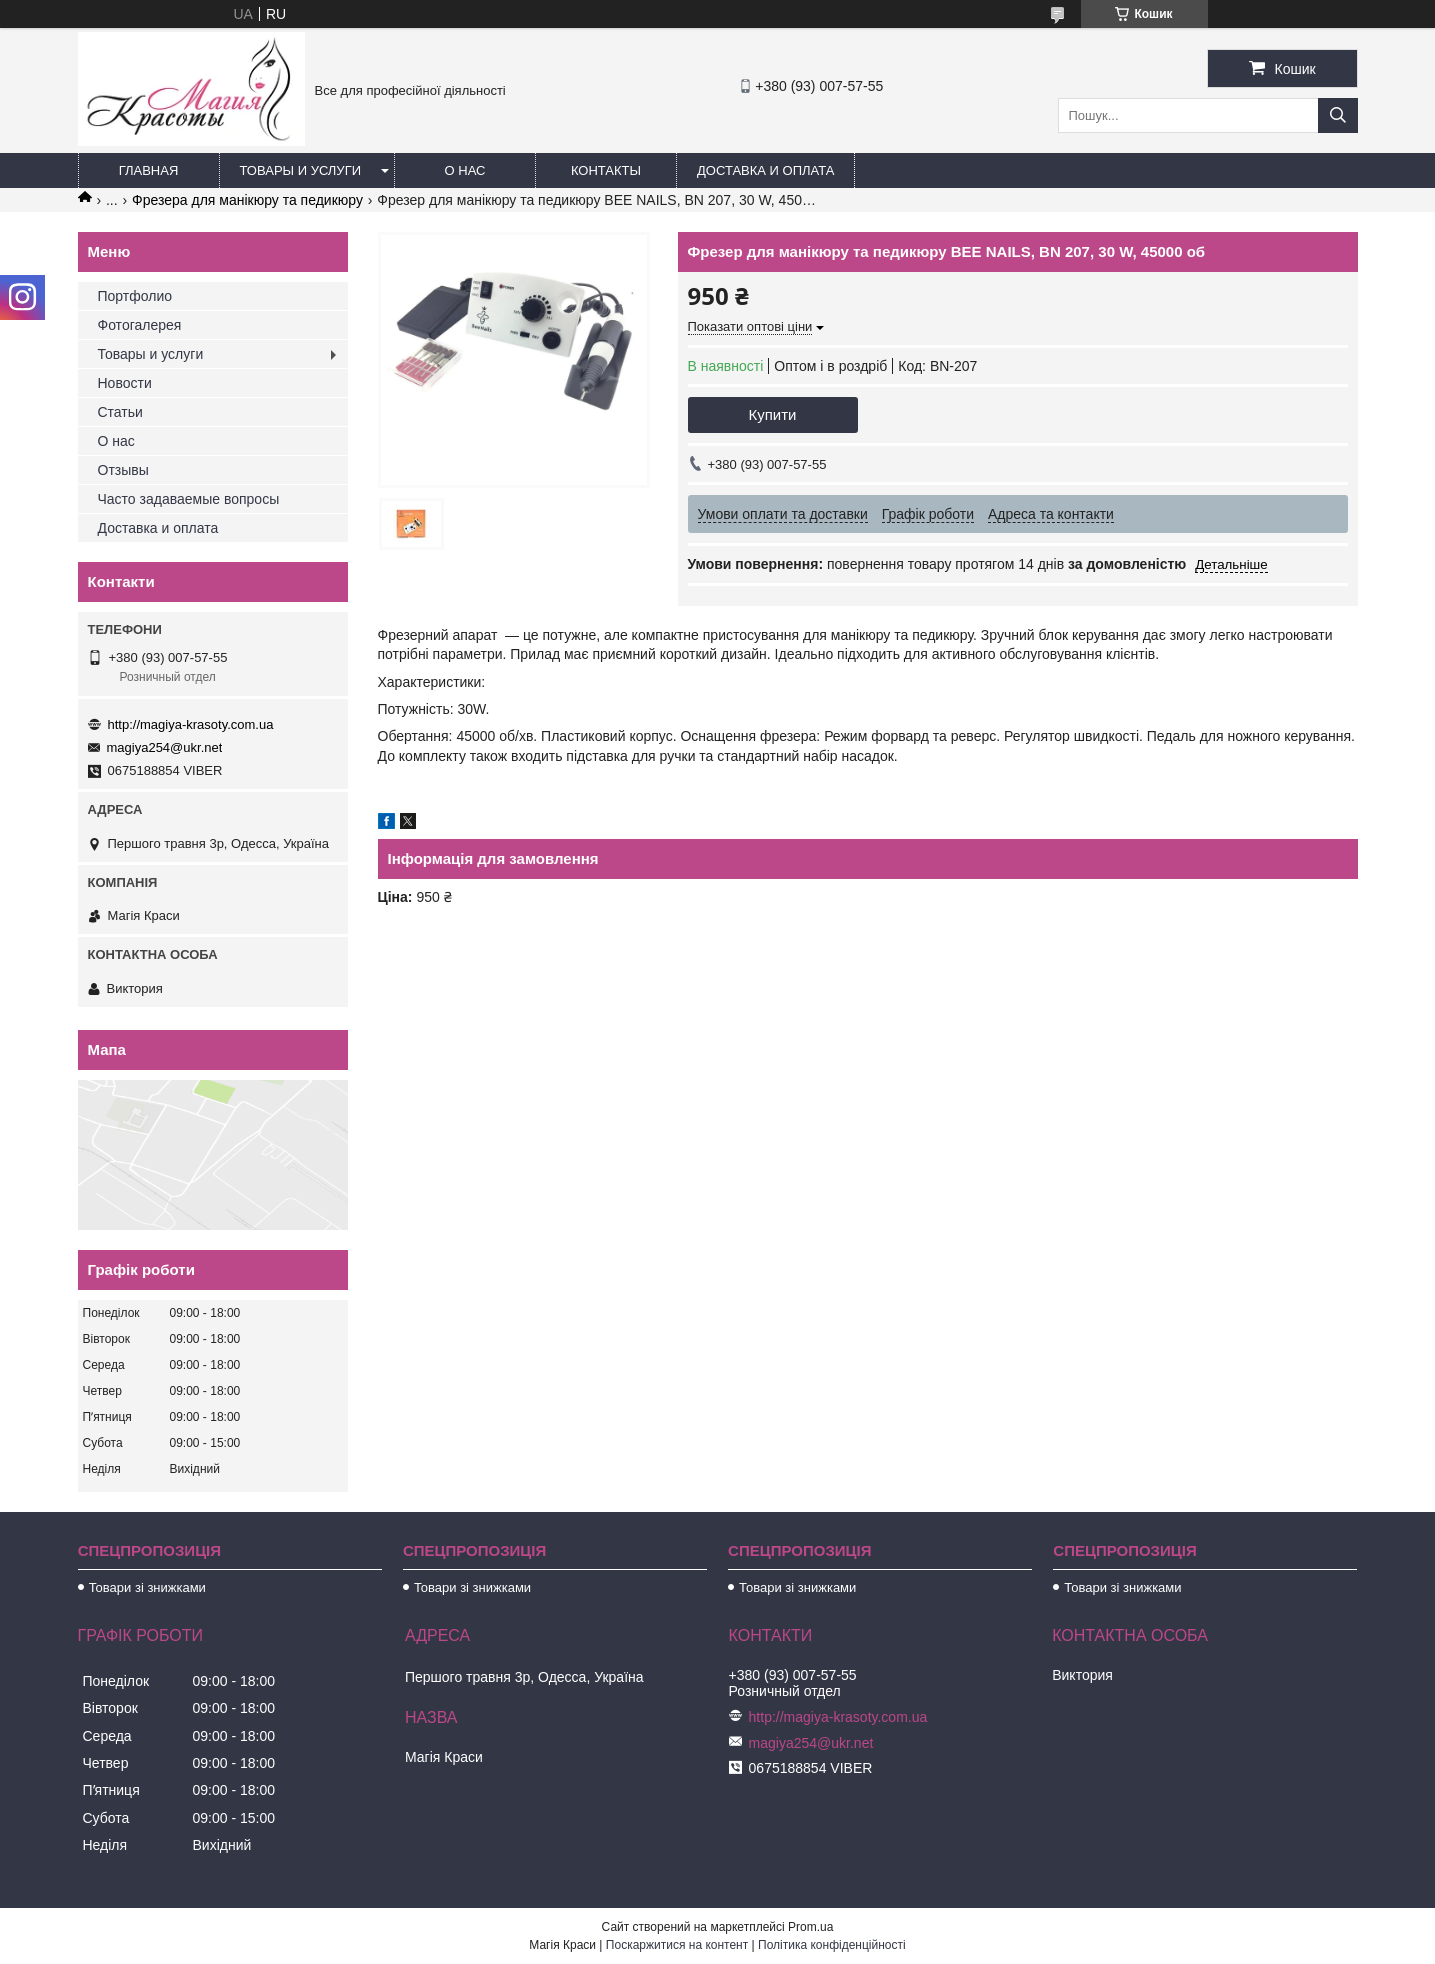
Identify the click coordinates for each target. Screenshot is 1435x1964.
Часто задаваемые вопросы (189, 499)
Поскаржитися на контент (677, 1945)
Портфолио (135, 296)
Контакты (606, 170)
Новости (125, 383)
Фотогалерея (140, 325)
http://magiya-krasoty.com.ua (191, 724)
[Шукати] (1338, 115)
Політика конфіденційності (832, 1945)
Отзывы (123, 470)
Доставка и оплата (765, 170)
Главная (149, 170)
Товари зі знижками (147, 1587)
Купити (773, 414)
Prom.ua (810, 1927)
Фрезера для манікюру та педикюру (247, 200)
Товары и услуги (301, 170)
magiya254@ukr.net (165, 747)
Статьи (120, 412)
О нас (465, 170)
